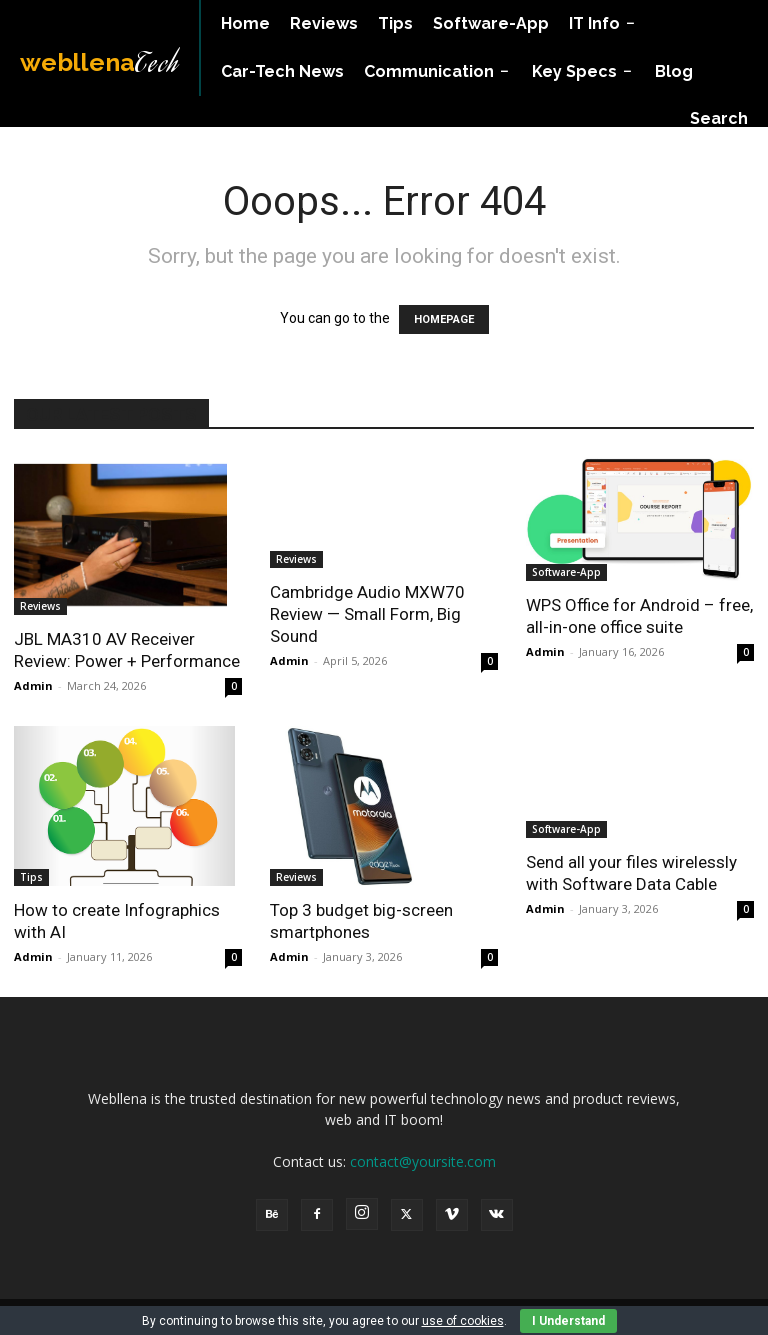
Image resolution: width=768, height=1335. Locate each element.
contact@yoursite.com (423, 1161)
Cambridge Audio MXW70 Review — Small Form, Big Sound (367, 614)
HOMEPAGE (444, 319)
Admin (33, 685)
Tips (31, 877)
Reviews (40, 606)
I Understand (568, 1321)
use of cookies (463, 1321)
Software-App (566, 572)
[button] (719, 119)
